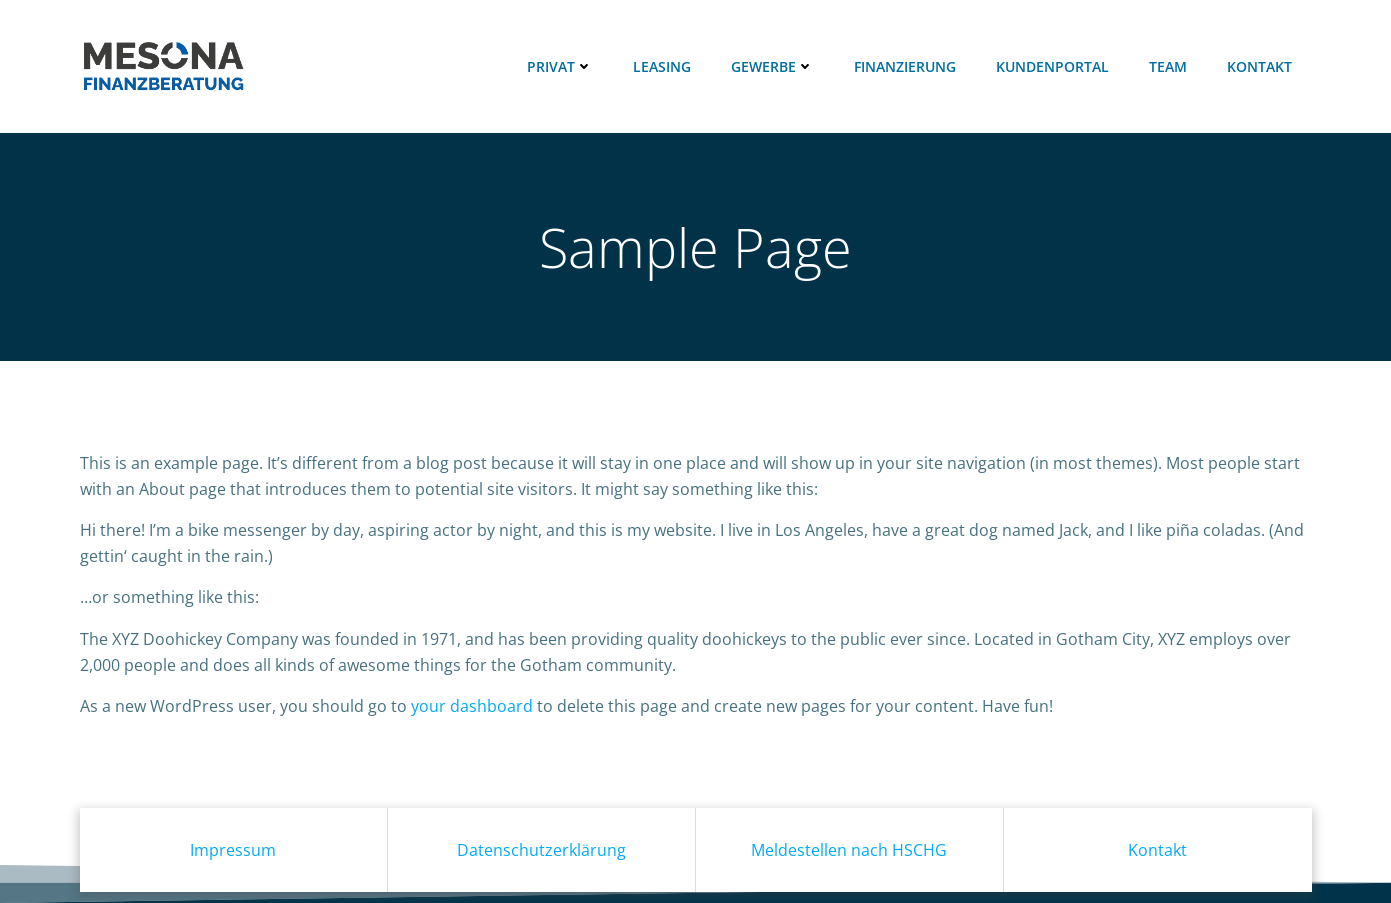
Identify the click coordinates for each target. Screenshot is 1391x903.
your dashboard (472, 706)
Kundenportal (1052, 66)
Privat (560, 66)
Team (1168, 66)
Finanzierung (905, 66)
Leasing (662, 66)
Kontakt (1259, 66)
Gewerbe (772, 66)
